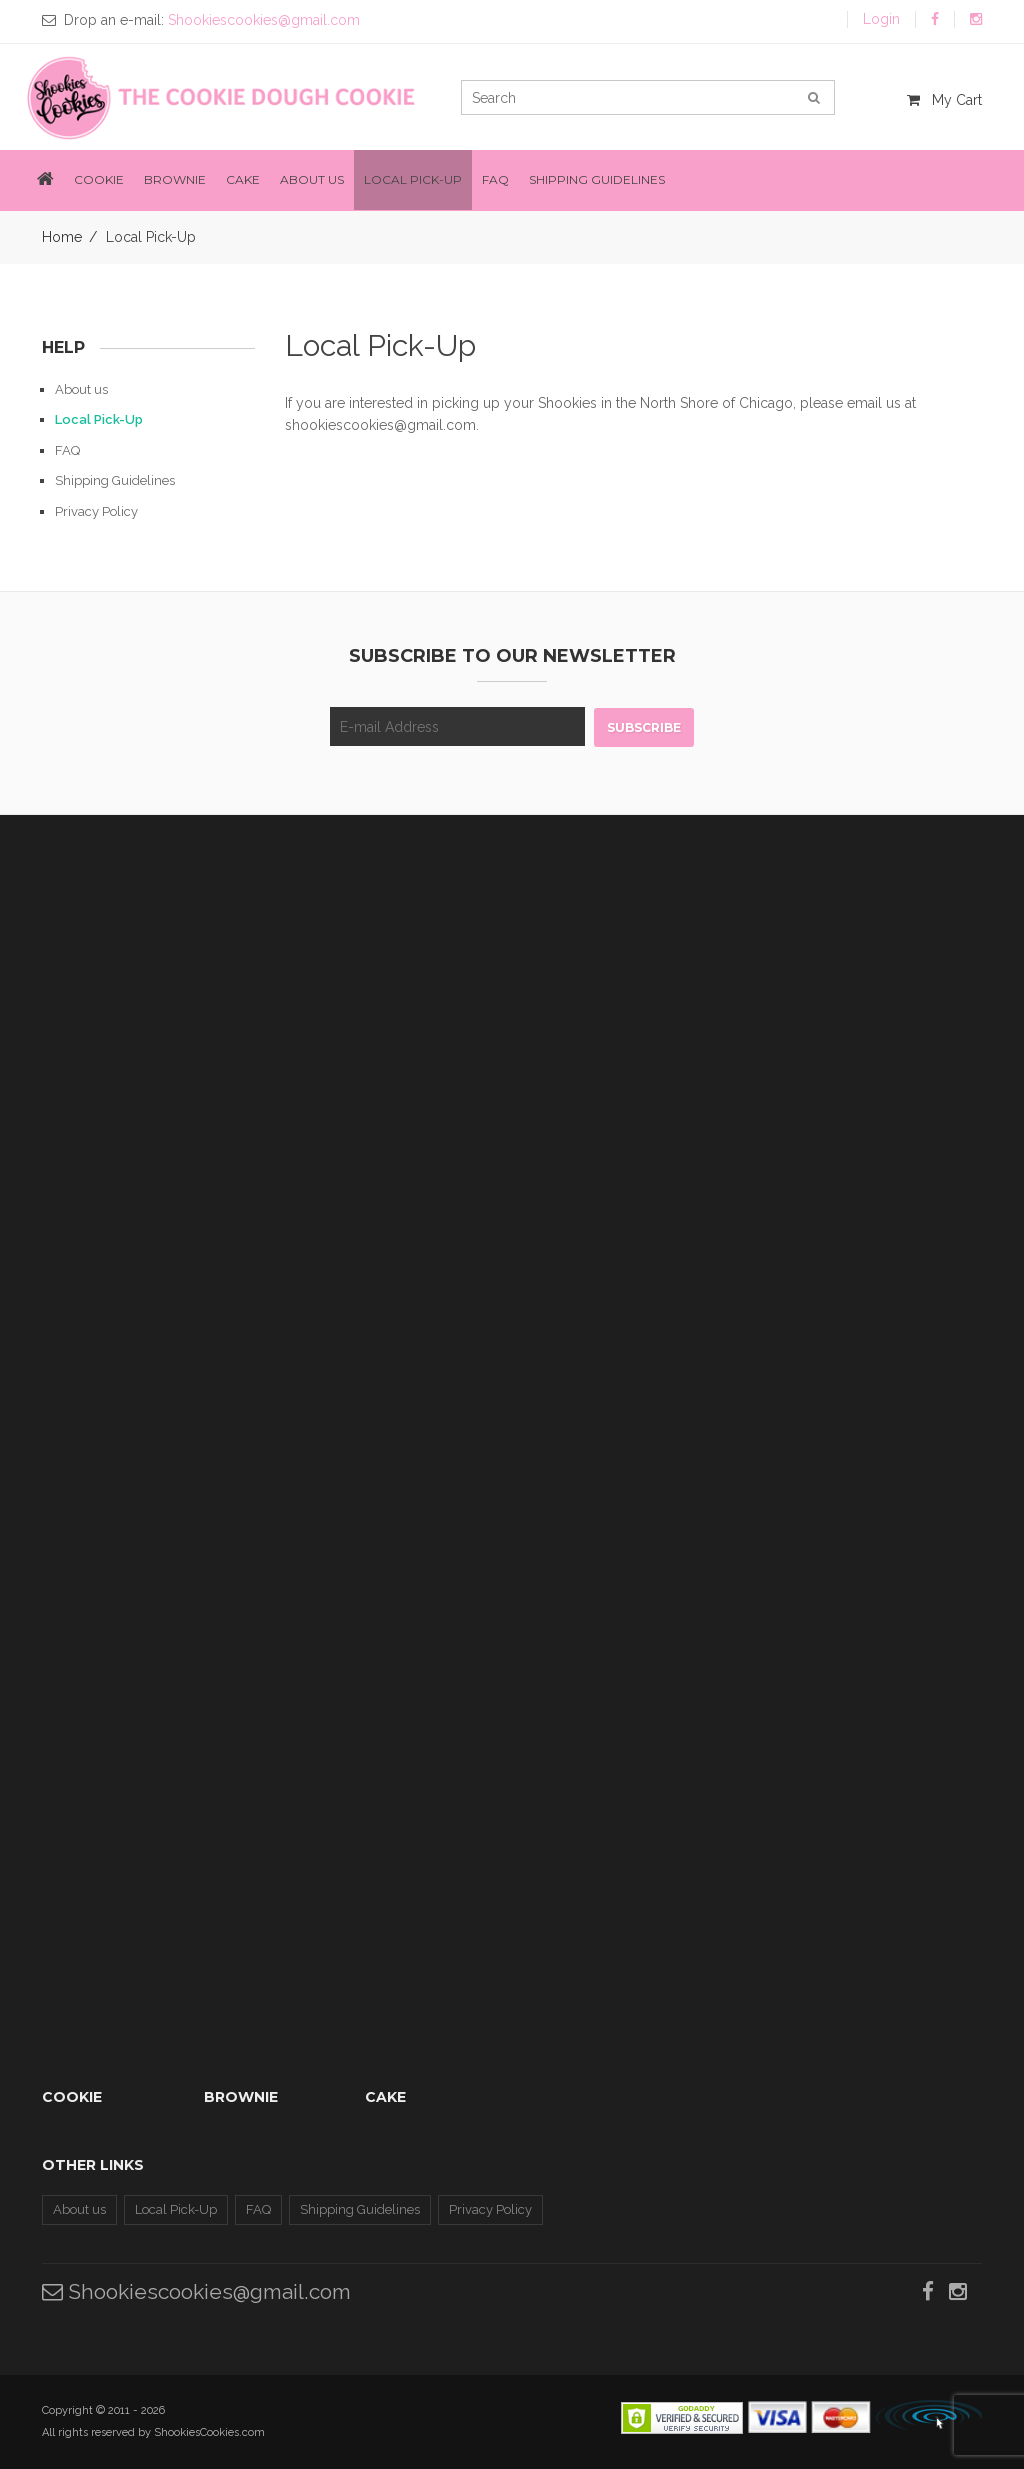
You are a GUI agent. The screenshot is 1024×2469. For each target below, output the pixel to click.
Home (62, 237)
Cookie (99, 179)
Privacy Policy (96, 511)
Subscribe (644, 727)
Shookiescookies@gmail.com (196, 2291)
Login (881, 19)
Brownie (175, 179)
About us (312, 179)
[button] (45, 180)
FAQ (495, 179)
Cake (243, 179)
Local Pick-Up (413, 179)
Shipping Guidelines (597, 179)
